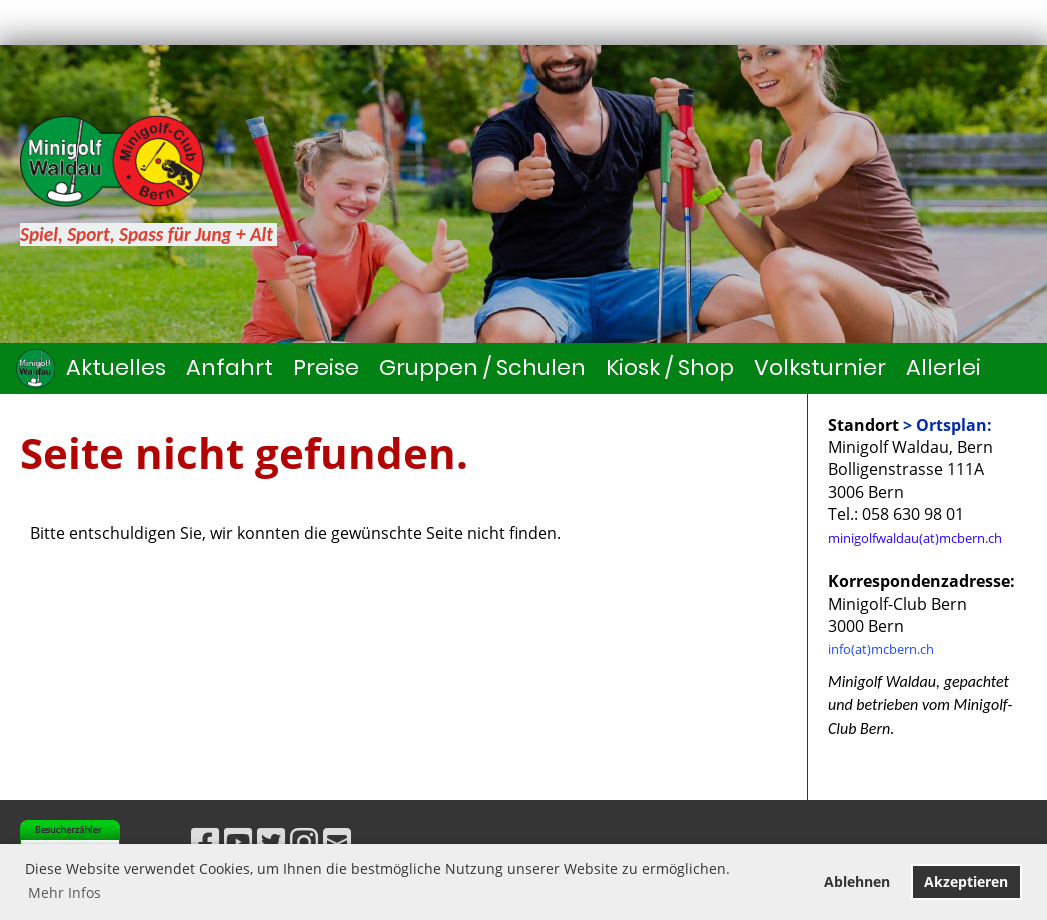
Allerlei (943, 367)
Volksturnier (820, 367)
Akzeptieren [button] (966, 881)
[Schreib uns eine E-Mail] (337, 841)
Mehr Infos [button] (64, 892)
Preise (326, 367)
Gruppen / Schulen (482, 367)
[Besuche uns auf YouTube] (238, 841)
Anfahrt (229, 367)
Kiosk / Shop (670, 367)
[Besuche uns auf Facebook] (205, 841)
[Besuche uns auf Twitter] (271, 841)
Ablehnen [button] (857, 881)
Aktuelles (116, 367)
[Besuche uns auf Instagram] (304, 841)
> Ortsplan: (947, 425)
